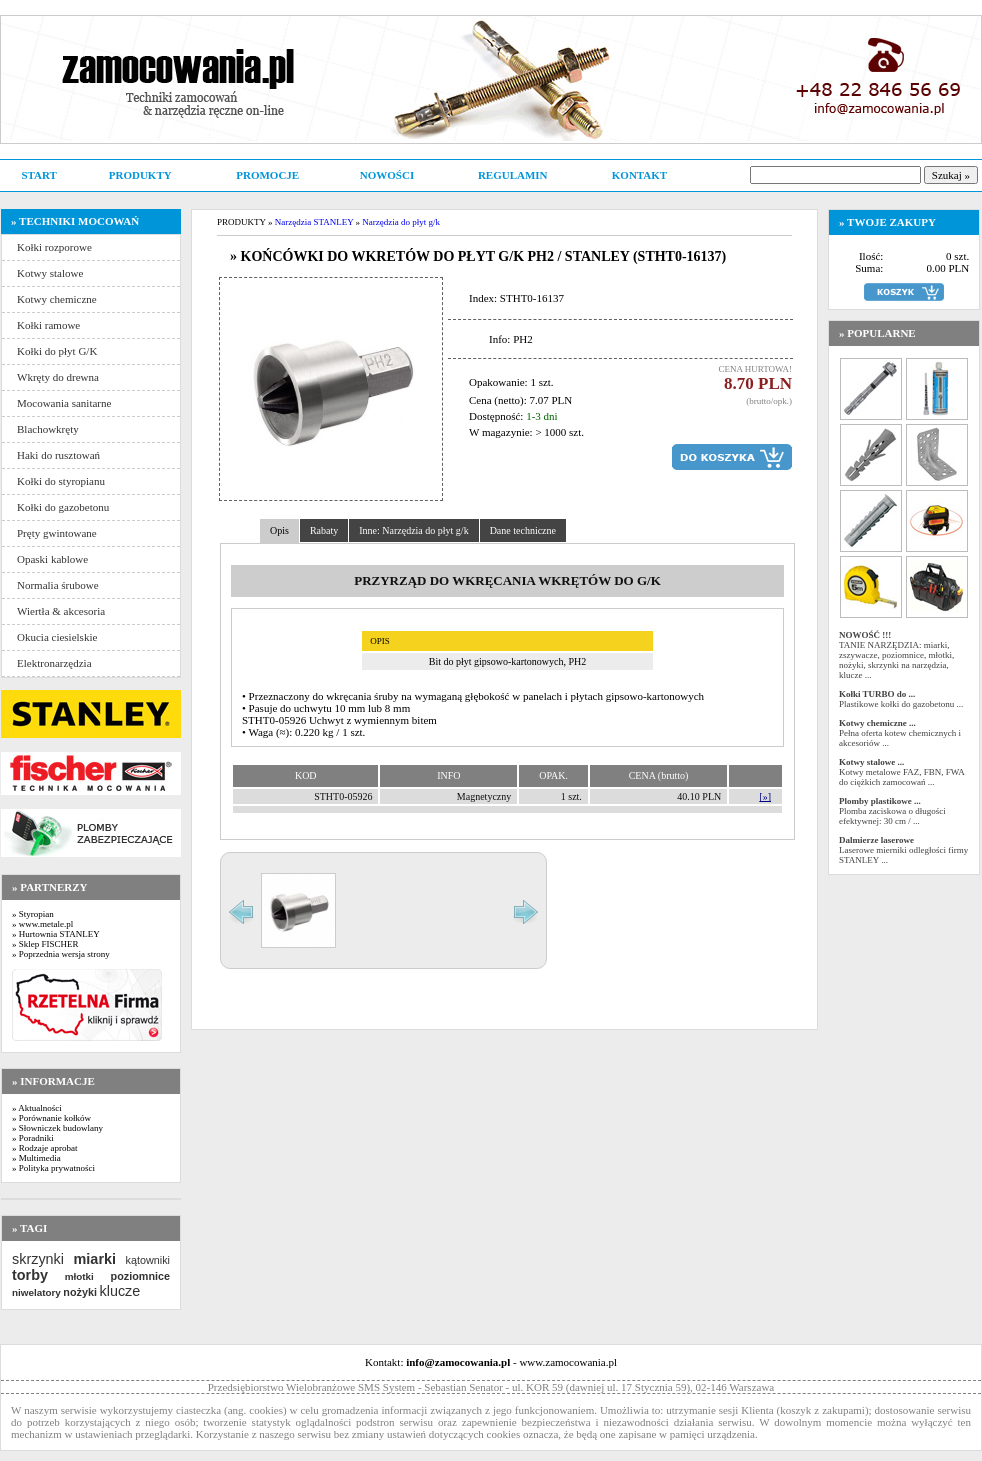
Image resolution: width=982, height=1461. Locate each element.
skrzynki (38, 1259)
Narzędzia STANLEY (314, 222)
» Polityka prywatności (53, 1168)
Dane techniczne (523, 530)
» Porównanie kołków (51, 1118)
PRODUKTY (140, 175)
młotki (79, 1276)
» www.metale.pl (42, 924)
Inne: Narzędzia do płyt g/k (413, 530)
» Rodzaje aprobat (44, 1148)
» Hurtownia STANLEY (56, 934)
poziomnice (140, 1276)
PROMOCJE (267, 175)
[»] (765, 796)
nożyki (80, 1292)
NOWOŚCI (387, 175)
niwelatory (36, 1292)
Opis (279, 530)
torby (30, 1275)
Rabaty (324, 530)
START (38, 175)
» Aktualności (37, 1108)
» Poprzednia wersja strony (61, 954)
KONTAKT (639, 175)
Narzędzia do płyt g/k (401, 222)
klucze (119, 1291)
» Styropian (33, 914)
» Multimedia (36, 1158)
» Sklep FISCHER (45, 944)
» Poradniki (33, 1138)
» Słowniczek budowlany (57, 1128)
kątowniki (148, 1260)
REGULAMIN (513, 175)
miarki (95, 1259)
